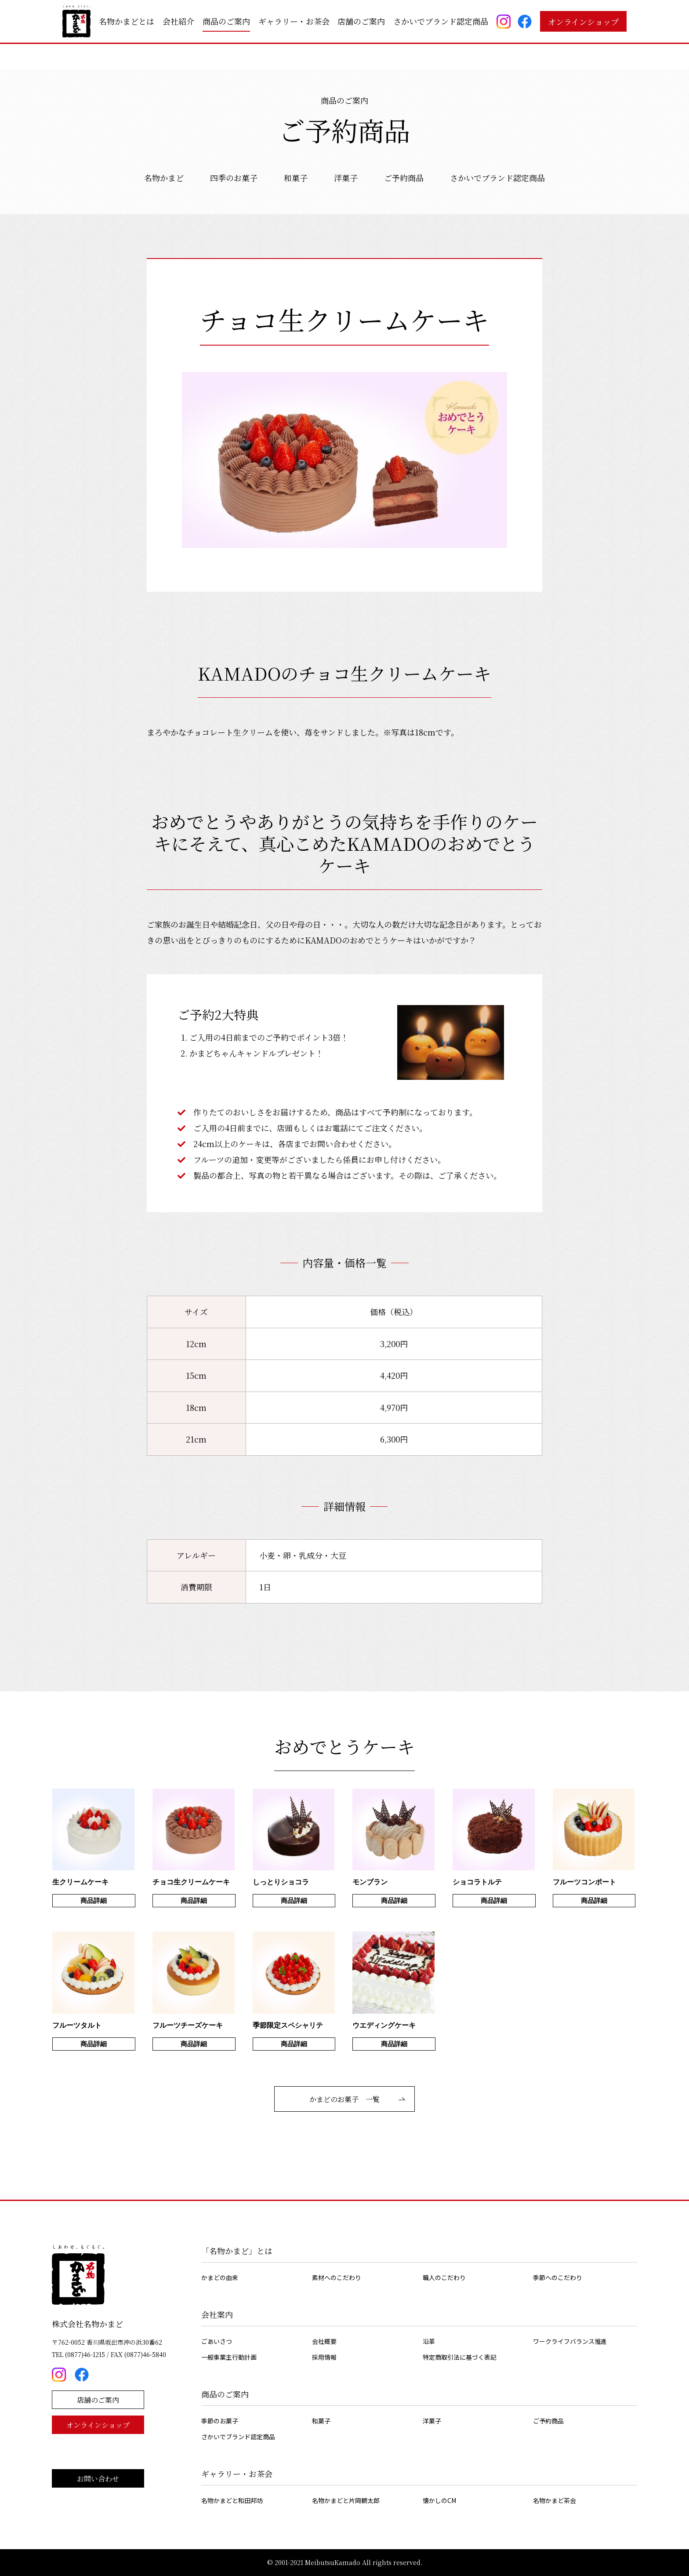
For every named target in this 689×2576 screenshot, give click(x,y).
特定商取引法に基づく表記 (460, 2357)
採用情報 (324, 2357)
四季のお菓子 (233, 177)
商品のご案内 (226, 21)
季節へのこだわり (557, 2277)
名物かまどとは (126, 21)
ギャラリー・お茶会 (294, 21)
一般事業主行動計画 (229, 2357)
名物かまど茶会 (554, 2500)
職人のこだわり (444, 2277)
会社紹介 (178, 21)
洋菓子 (346, 177)
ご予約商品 (404, 177)
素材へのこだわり (336, 2277)
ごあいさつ (216, 2341)
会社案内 (217, 2314)
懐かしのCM (439, 2500)
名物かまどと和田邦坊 (232, 2500)
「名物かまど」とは (236, 2250)
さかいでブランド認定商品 (440, 21)
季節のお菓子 (219, 2420)
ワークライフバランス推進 (570, 2341)
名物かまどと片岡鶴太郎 (346, 2500)
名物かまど (164, 177)
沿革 (429, 2341)
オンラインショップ (583, 21)
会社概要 (324, 2341)
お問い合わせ (98, 2479)
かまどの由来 (219, 2277)
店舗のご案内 (361, 21)
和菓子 (296, 177)
